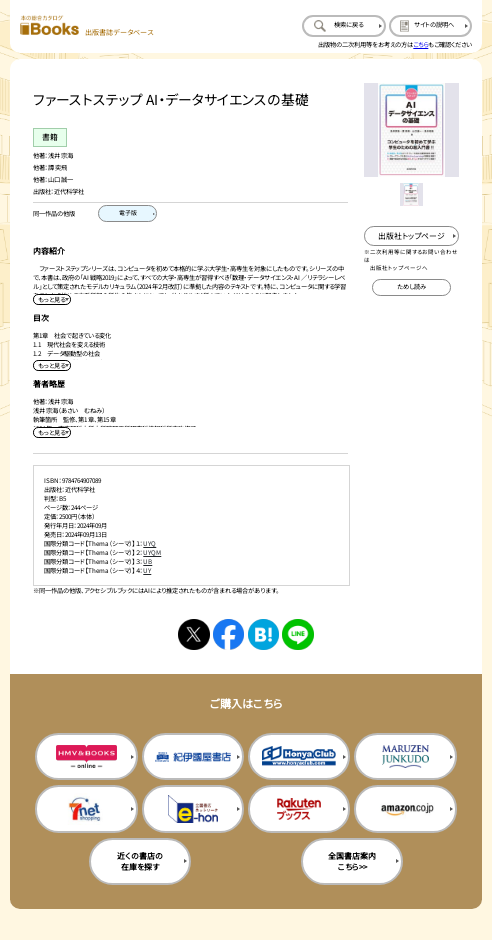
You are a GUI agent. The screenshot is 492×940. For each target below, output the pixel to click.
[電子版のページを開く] (127, 213)
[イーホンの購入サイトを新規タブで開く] (193, 808)
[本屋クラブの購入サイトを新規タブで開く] (299, 756)
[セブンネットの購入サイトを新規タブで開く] (86, 808)
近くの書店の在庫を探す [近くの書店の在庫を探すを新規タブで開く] (140, 861)
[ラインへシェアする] (297, 634)
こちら (420, 44)
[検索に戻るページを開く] (343, 26)
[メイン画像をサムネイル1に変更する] (411, 194)
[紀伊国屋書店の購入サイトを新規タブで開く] (193, 756)
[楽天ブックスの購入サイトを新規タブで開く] (299, 808)
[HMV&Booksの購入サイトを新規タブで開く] (86, 756)
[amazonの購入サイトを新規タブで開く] (405, 808)
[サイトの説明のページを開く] (430, 26)
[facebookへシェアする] (228, 634)
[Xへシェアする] (193, 634)
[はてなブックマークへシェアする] (263, 634)
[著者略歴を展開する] (52, 432)
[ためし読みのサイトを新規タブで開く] (411, 287)
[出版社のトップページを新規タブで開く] (411, 236)
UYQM (152, 552)
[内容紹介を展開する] (52, 299)
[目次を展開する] (52, 365)
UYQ (149, 543)
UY (147, 570)
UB (147, 561)
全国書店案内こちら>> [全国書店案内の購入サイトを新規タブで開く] (352, 861)
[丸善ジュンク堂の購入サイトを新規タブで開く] (405, 756)
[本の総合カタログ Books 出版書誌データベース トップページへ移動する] (86, 26)
